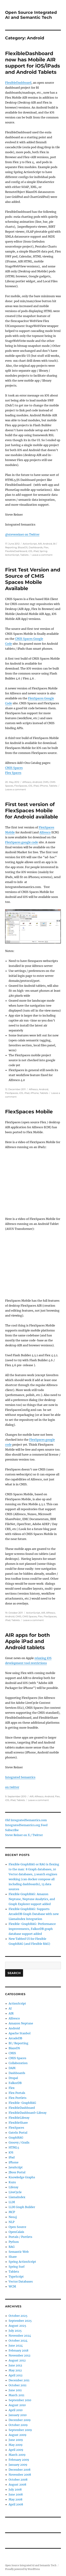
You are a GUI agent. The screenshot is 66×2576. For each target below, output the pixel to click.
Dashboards (36, 547)
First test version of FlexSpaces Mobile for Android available (31, 810)
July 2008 (15, 2489)
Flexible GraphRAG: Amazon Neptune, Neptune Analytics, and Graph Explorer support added (32, 1899)
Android (47, 543)
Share (13, 2256)
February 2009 (19, 2459)
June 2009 (16, 2440)
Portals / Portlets (20, 2237)
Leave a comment (42, 554)
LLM (12, 2202)
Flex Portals (17, 2093)
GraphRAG (16, 2137)
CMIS (46, 782)
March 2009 (17, 2454)
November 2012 (19, 2355)
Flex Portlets (17, 2098)
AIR (40, 543)
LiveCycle (15, 2192)
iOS (30, 551)
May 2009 (16, 2445)
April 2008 (16, 2504)
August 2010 (17, 2405)
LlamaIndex (17, 2197)
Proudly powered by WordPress (22, 2569)
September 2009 (20, 2430)
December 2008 (19, 2469)
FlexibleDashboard (18, 82)
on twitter (12, 1787)
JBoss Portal (17, 2172)
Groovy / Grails (19, 2142)
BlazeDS (23, 547)
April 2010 (16, 2410)
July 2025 (15, 2330)
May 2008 (15, 2499)
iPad (36, 551)
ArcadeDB (15, 2038)
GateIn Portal (18, 2132)
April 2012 (16, 2375)
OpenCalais (16, 2232)
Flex (46, 547)
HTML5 (14, 2147)
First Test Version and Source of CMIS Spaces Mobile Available (32, 579)
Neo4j (13, 2217)
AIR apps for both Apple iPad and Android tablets (27, 1641)
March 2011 (16, 2395)
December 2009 (20, 2420)
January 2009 (18, 2464)
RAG (12, 2247)
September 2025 (20, 2320)
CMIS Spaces (14, 768)
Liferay (13, 2187)
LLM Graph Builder (22, 2207)
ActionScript (30, 543)
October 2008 (18, 2479)
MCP (12, 2212)
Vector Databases (21, 2281)
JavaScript (16, 2167)
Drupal (13, 2078)
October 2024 (18, 2340)
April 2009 (16, 2450)
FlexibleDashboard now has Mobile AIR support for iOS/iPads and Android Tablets (32, 62)
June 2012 (15, 2365)
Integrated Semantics (20, 1777)
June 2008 (16, 2494)
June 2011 (15, 2390)
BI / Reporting (18, 2043)
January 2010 (18, 2415)
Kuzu (12, 2182)
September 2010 (20, 2400)
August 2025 (17, 2325)
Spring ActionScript (22, 2261)
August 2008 (17, 2484)
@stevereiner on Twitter (22, 534)
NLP (11, 2222)
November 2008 (20, 2474)
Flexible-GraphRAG (22, 2103)
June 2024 (16, 2345)
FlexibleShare (18, 2122)
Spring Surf (16, 2266)
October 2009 (18, 2425)
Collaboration (18, 2063)
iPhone (44, 785)
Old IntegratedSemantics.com (26, 1820)
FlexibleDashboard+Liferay (27, 2112)
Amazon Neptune (21, 2023)
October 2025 (18, 2315)
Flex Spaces (13, 773)
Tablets (24, 554)
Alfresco (26, 782)
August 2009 (17, 2435)
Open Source (17, 2227)
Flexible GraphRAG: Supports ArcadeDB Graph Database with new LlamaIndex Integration (34, 1914)
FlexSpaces (20, 785)
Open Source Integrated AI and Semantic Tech (31, 15)
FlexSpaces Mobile (29, 1112)
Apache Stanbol (19, 2033)
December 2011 (19, 2380)
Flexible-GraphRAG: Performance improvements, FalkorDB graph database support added (32, 1929)
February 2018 (18, 2350)
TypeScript (16, 2276)
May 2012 (15, 2370)
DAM (12, 2068)
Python (14, 2242)
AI (10, 2008)
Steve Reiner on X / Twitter (24, 1835)
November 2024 (20, 2335)
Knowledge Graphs (22, 2177)
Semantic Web (19, 2251)
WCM (12, 2286)
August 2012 (17, 2360)
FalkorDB (15, 2083)
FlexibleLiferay (19, 2117)
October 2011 (17, 2385)
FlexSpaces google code (21, 842)
